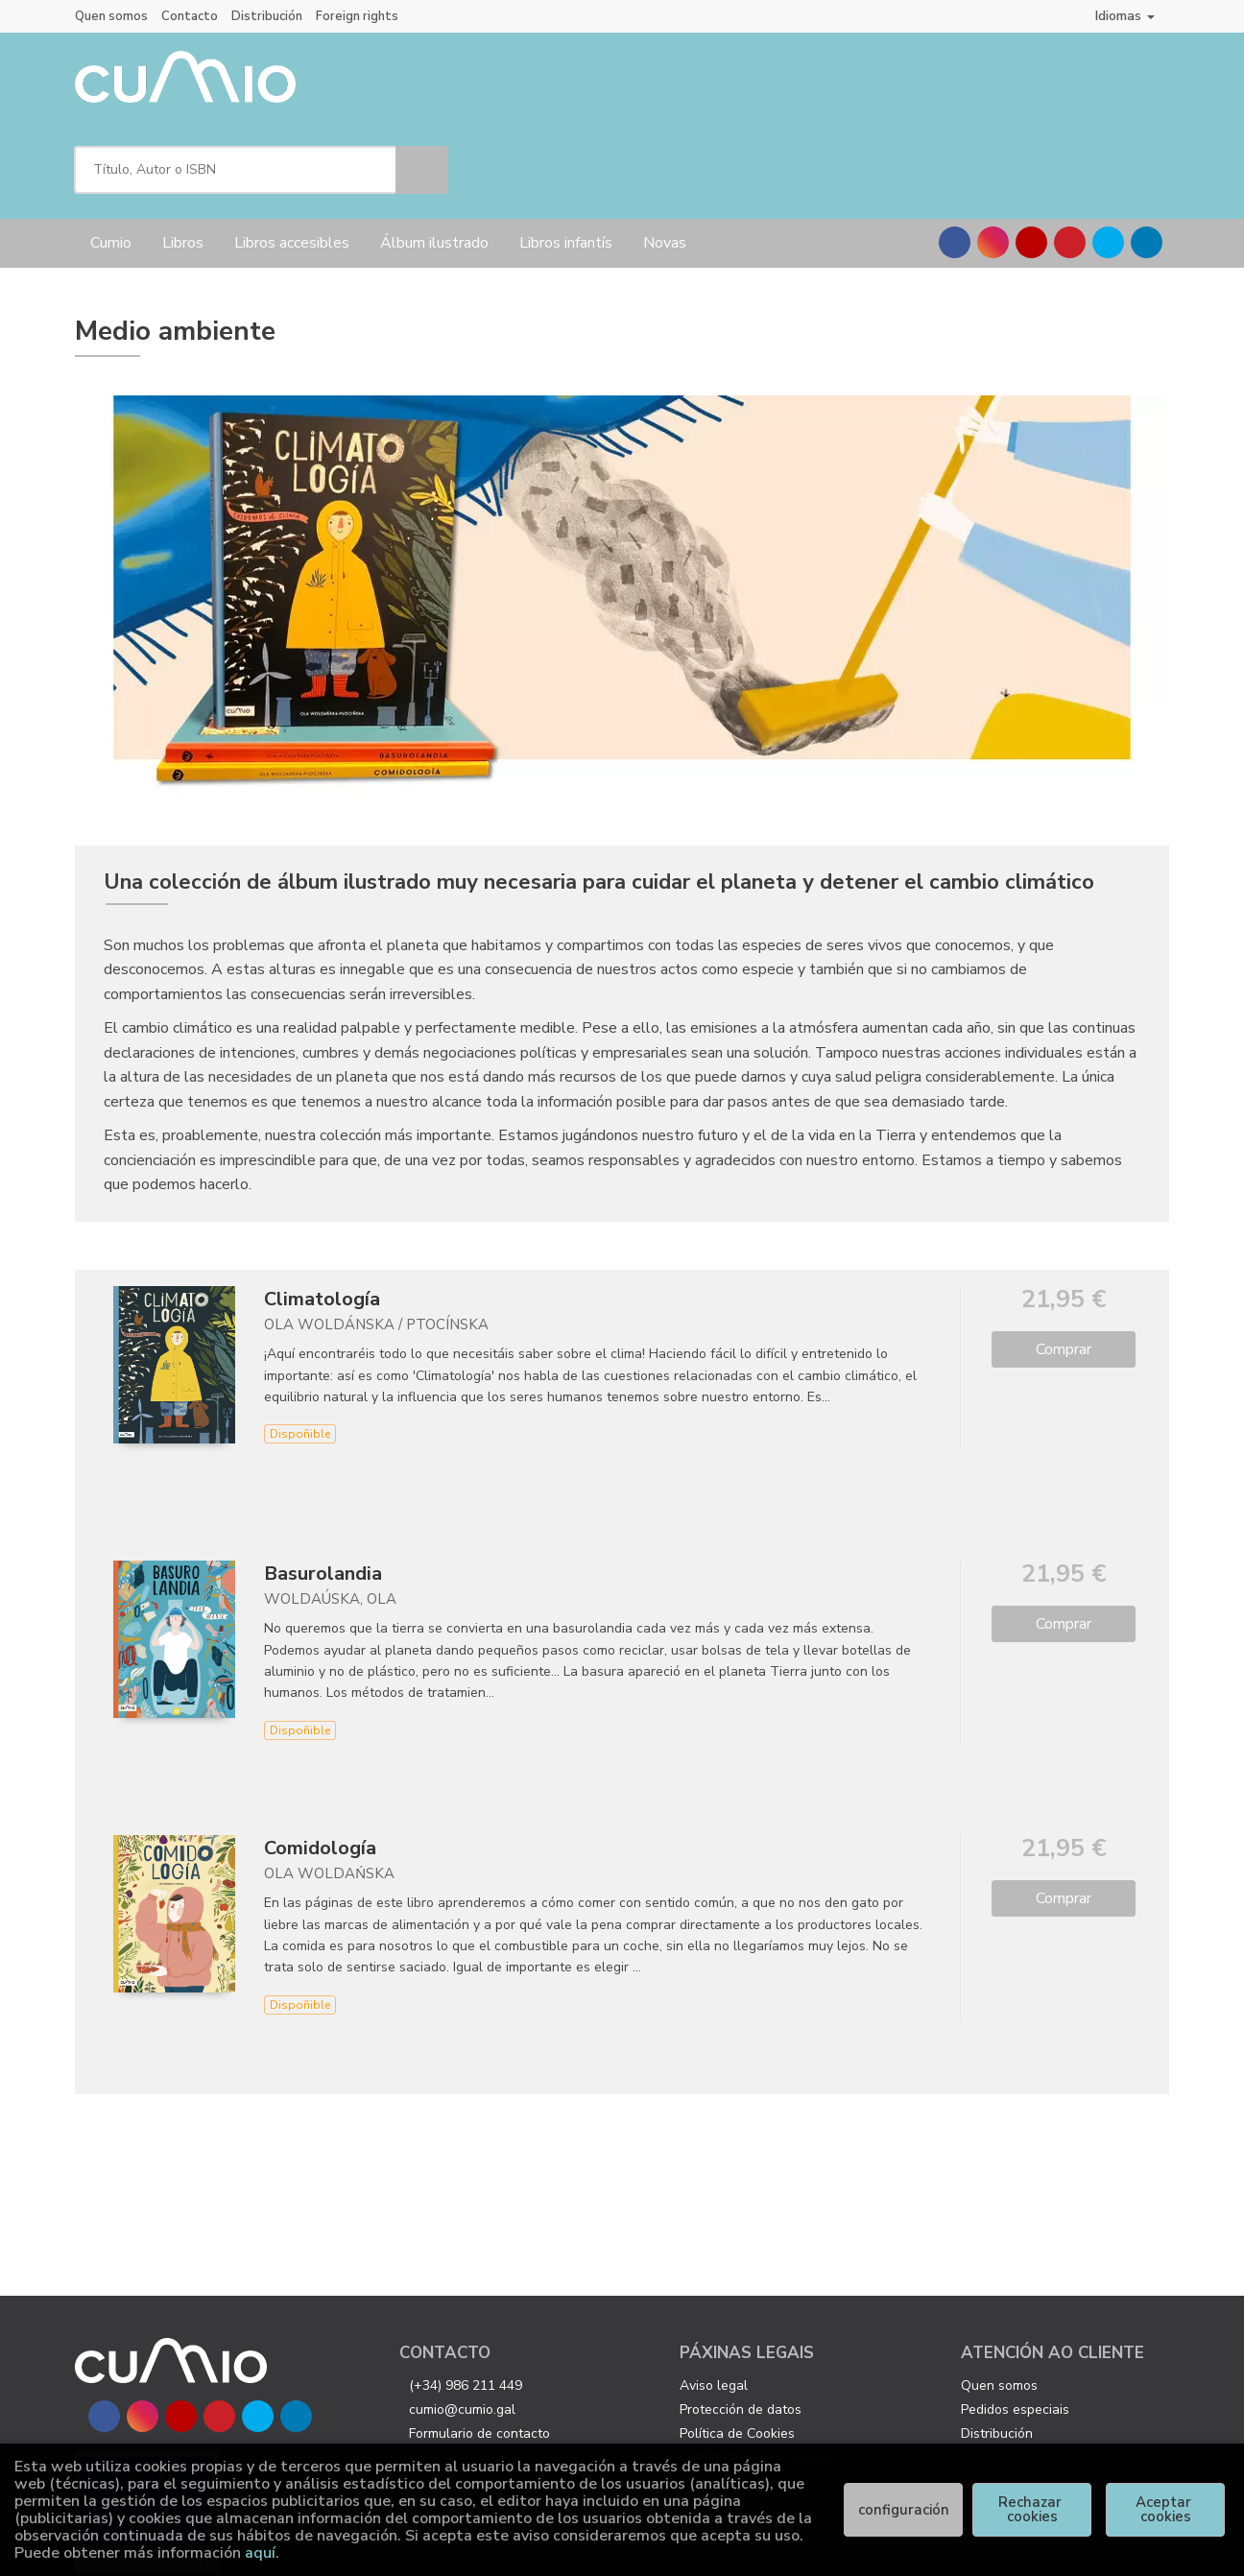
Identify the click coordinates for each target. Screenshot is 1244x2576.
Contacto (189, 16)
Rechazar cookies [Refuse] (1031, 2509)
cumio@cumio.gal (462, 2325)
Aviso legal (714, 2301)
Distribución (266, 16)
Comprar (1063, 1265)
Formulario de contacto (479, 2349)
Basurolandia (323, 1489)
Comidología (320, 1764)
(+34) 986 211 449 (465, 2301)
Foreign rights (357, 16)
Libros (182, 158)
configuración (903, 2509)
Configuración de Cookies (757, 2373)
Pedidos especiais (1015, 2325)
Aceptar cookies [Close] (1165, 2509)
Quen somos (111, 16)
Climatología (322, 1215)
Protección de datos (740, 2325)
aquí (260, 2553)
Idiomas (1125, 16)
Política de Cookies (737, 2349)
